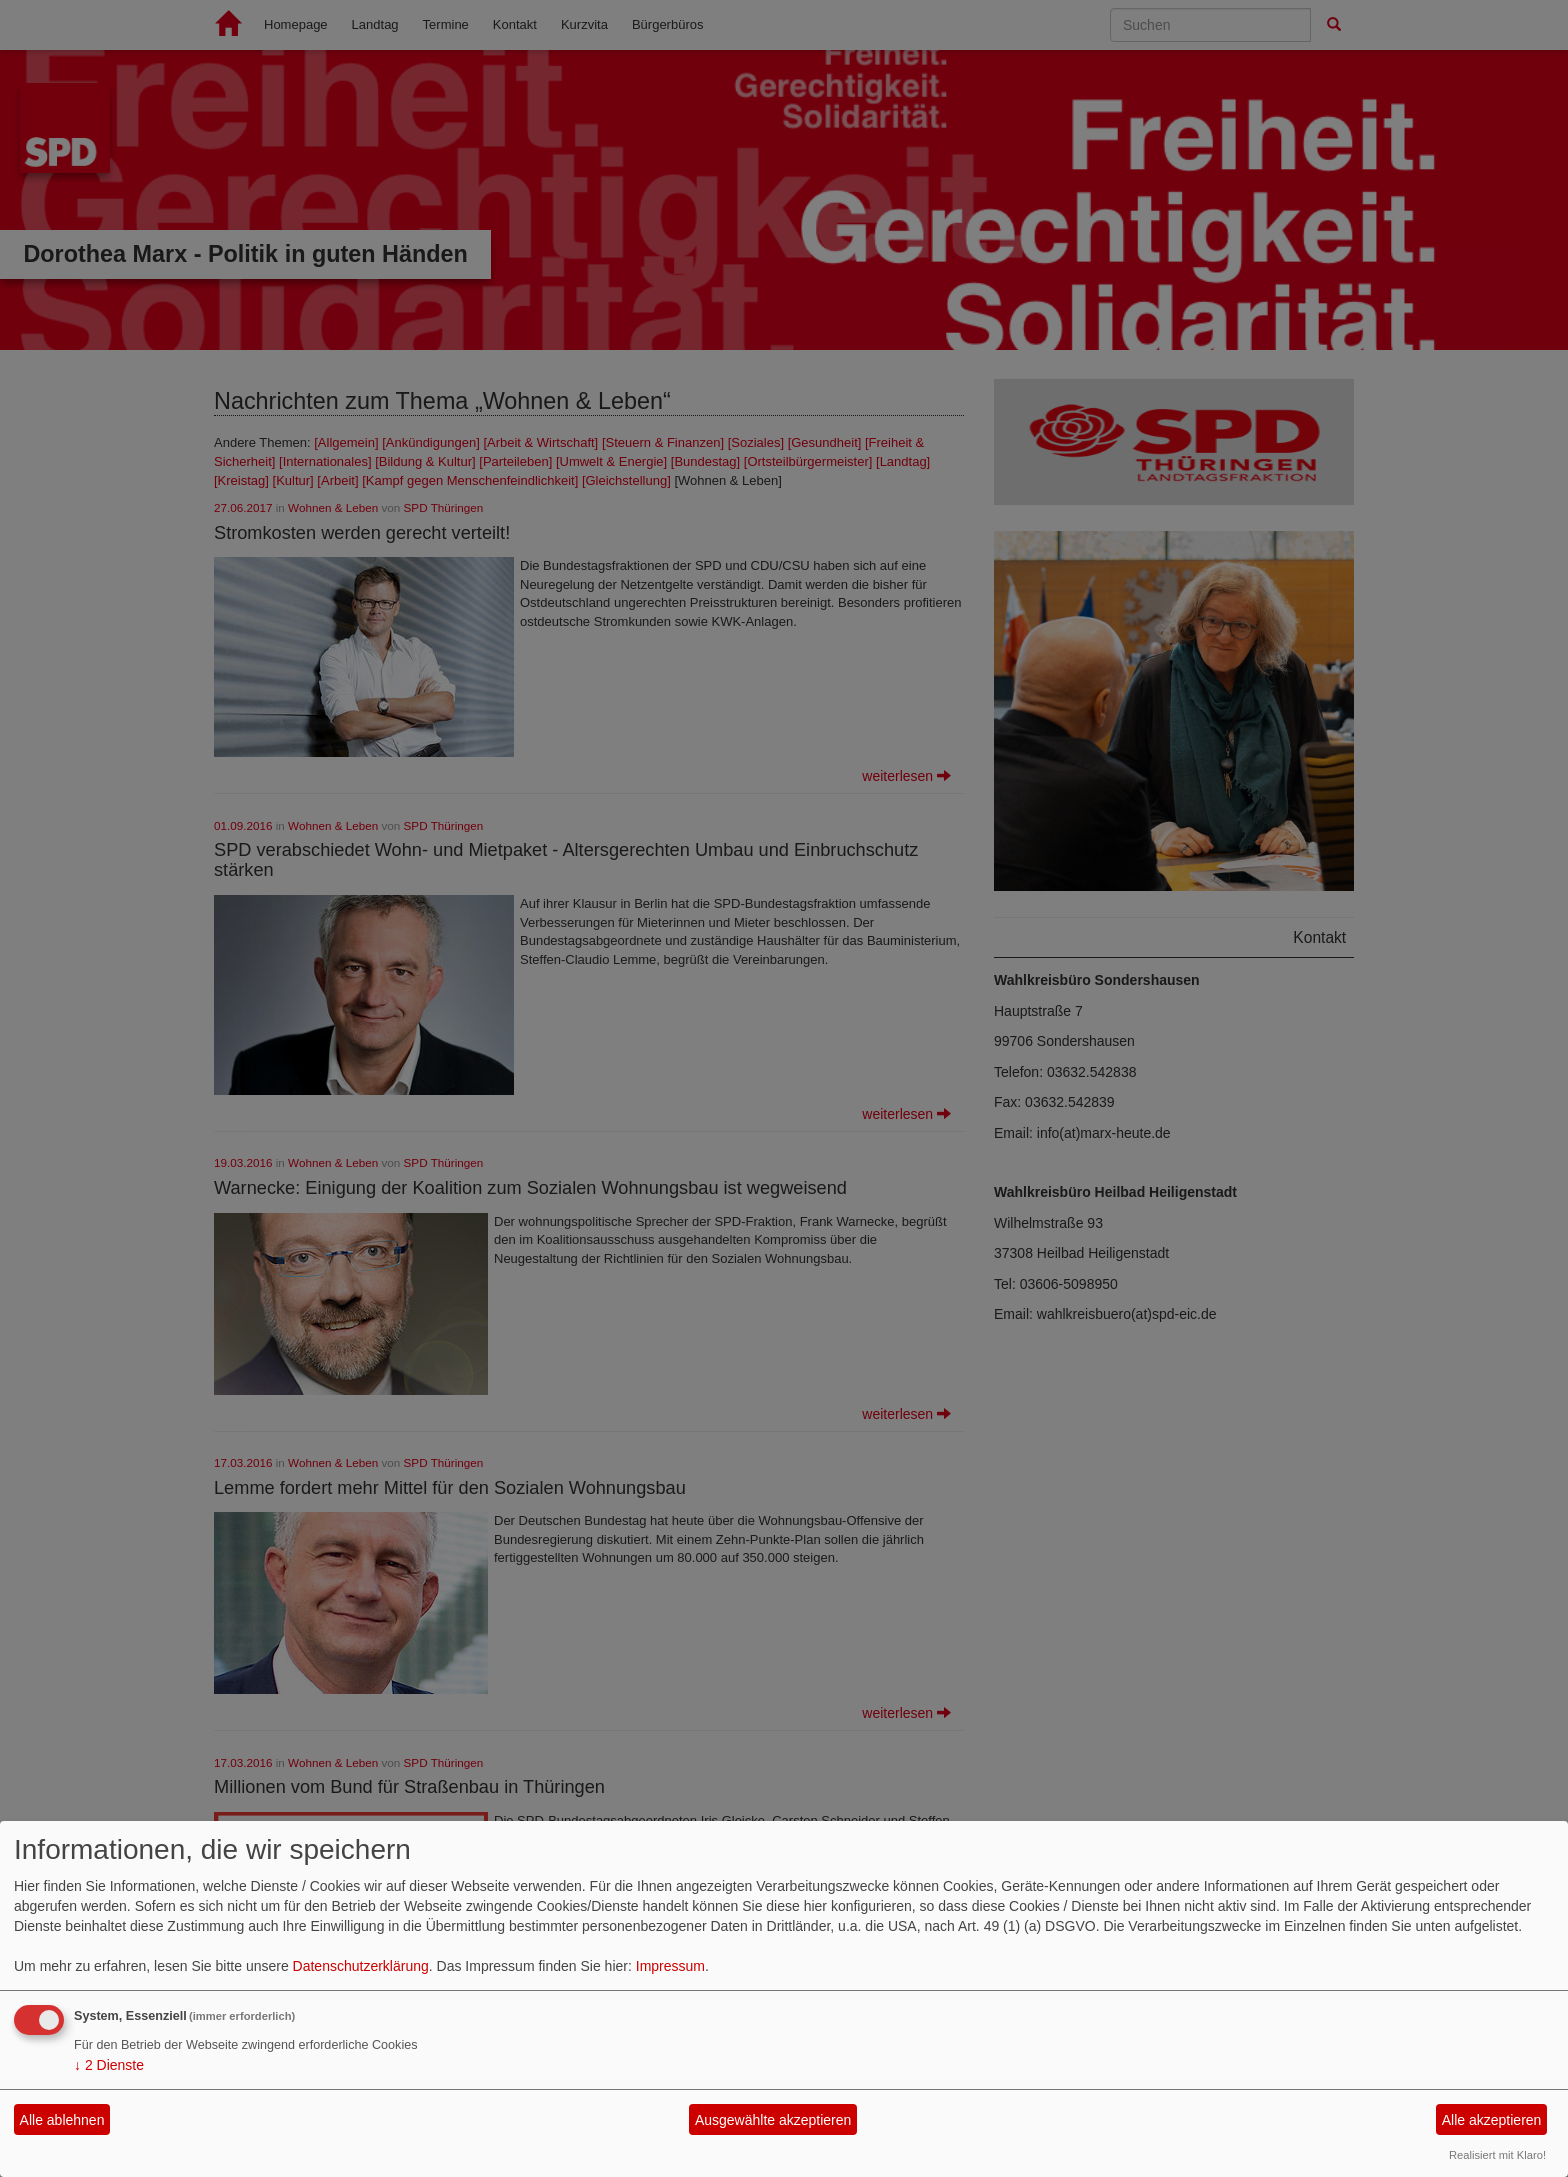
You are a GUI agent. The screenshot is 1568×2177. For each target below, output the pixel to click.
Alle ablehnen (62, 2120)
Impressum (670, 1966)
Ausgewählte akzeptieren (773, 2120)
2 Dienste (109, 2065)
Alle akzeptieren (1492, 2120)
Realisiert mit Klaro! (1497, 2155)
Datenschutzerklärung (361, 1966)
